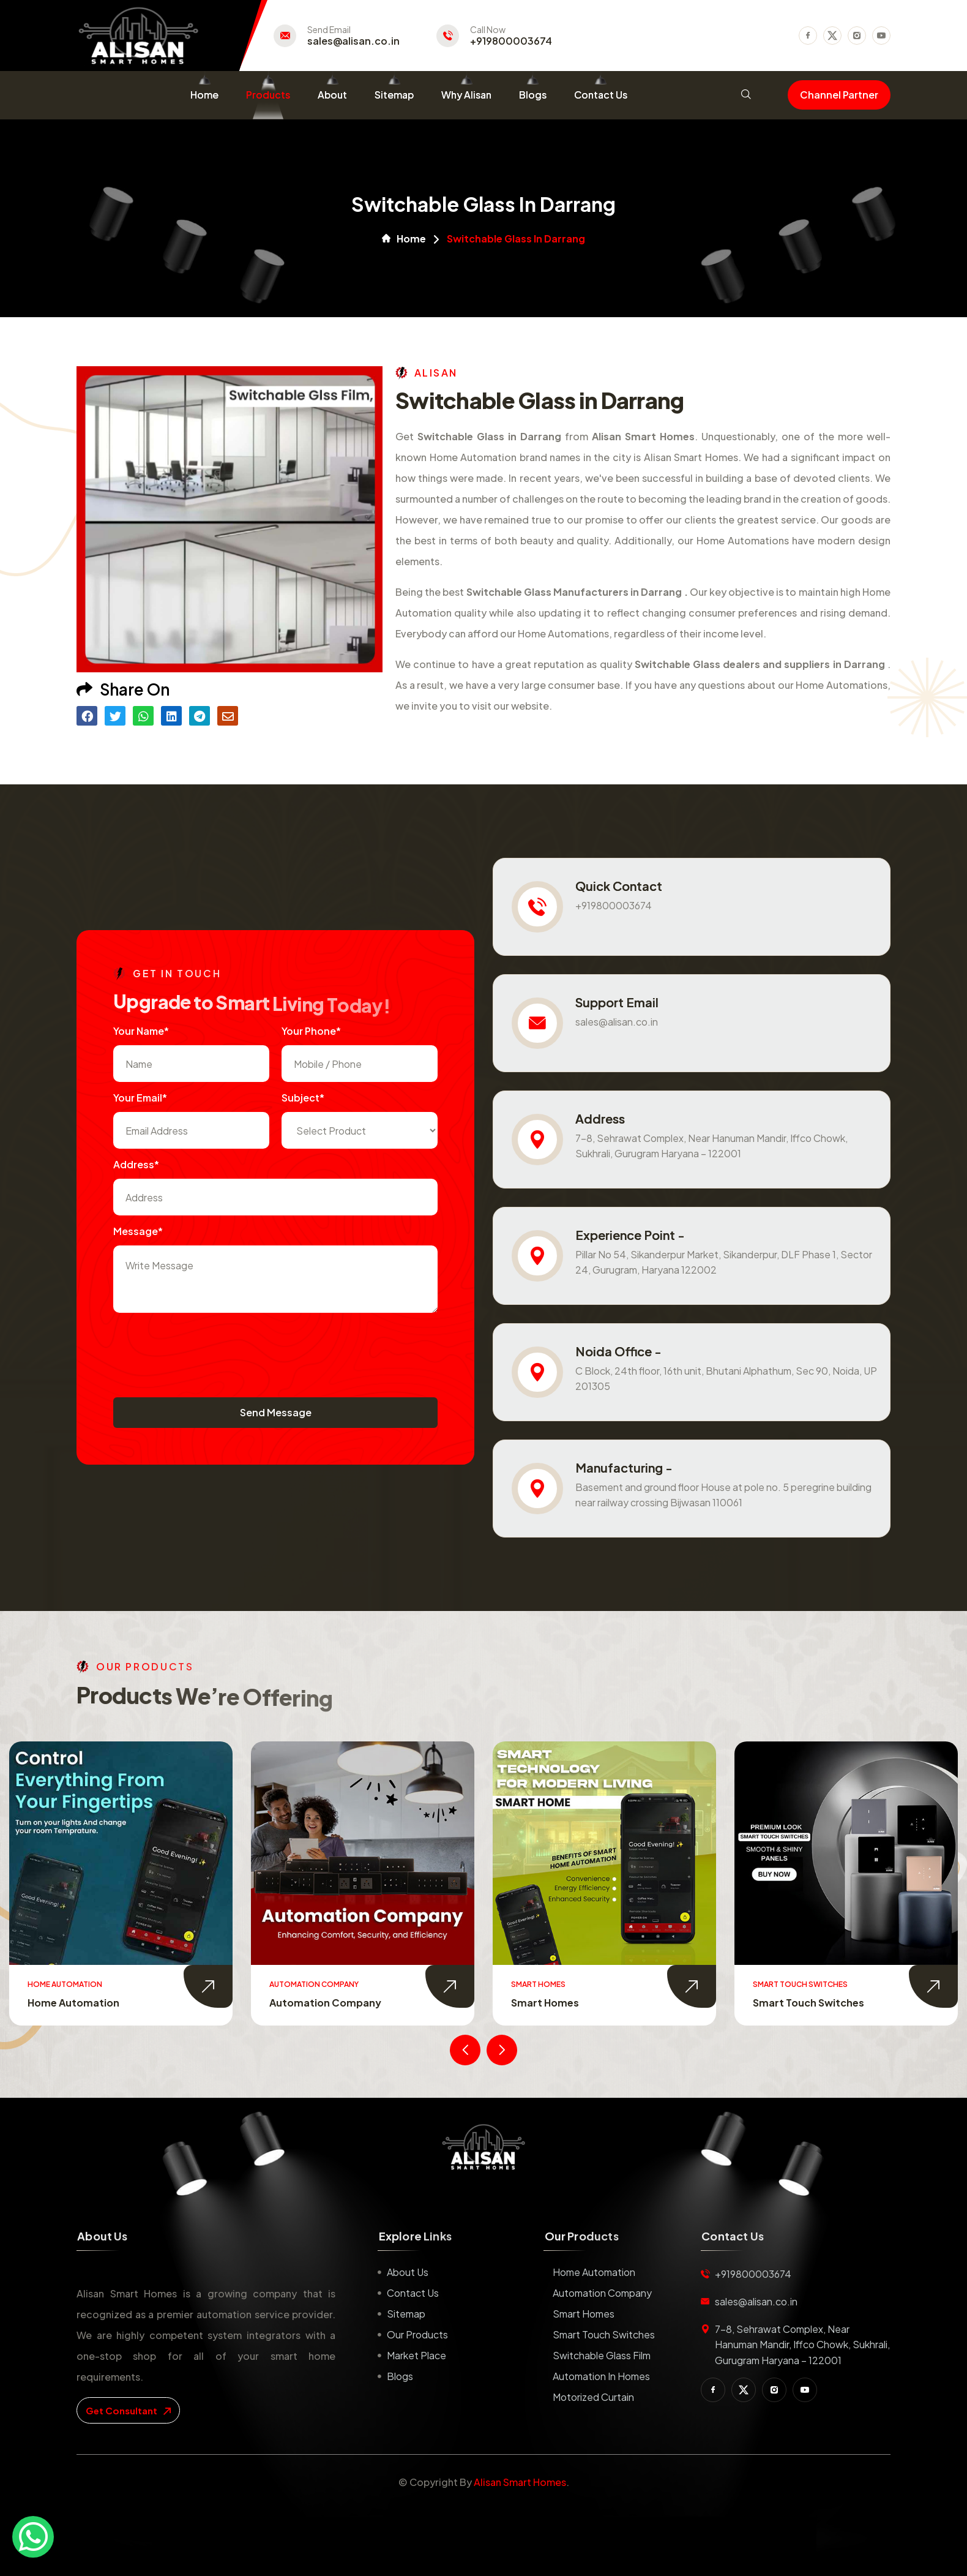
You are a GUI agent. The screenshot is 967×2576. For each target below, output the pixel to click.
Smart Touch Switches (808, 2002)
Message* (138, 1231)
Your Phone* (311, 1030)
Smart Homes (545, 2002)
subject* (303, 1097)
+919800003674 (511, 41)
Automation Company (325, 2002)
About (332, 94)
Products (268, 94)
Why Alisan (466, 94)
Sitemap (394, 94)
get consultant (128, 2410)
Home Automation (73, 2002)
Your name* (141, 1030)
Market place (416, 2355)
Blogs (533, 94)
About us (407, 2272)
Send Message (276, 1412)
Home (204, 94)
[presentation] (206, 1349)
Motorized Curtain (593, 2396)
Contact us (413, 2292)
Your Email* (140, 1097)
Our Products (417, 2334)
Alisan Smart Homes (520, 2482)
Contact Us (600, 94)
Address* (136, 1164)
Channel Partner (839, 94)
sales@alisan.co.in (353, 41)
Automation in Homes (601, 2376)
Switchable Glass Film (602, 2355)
